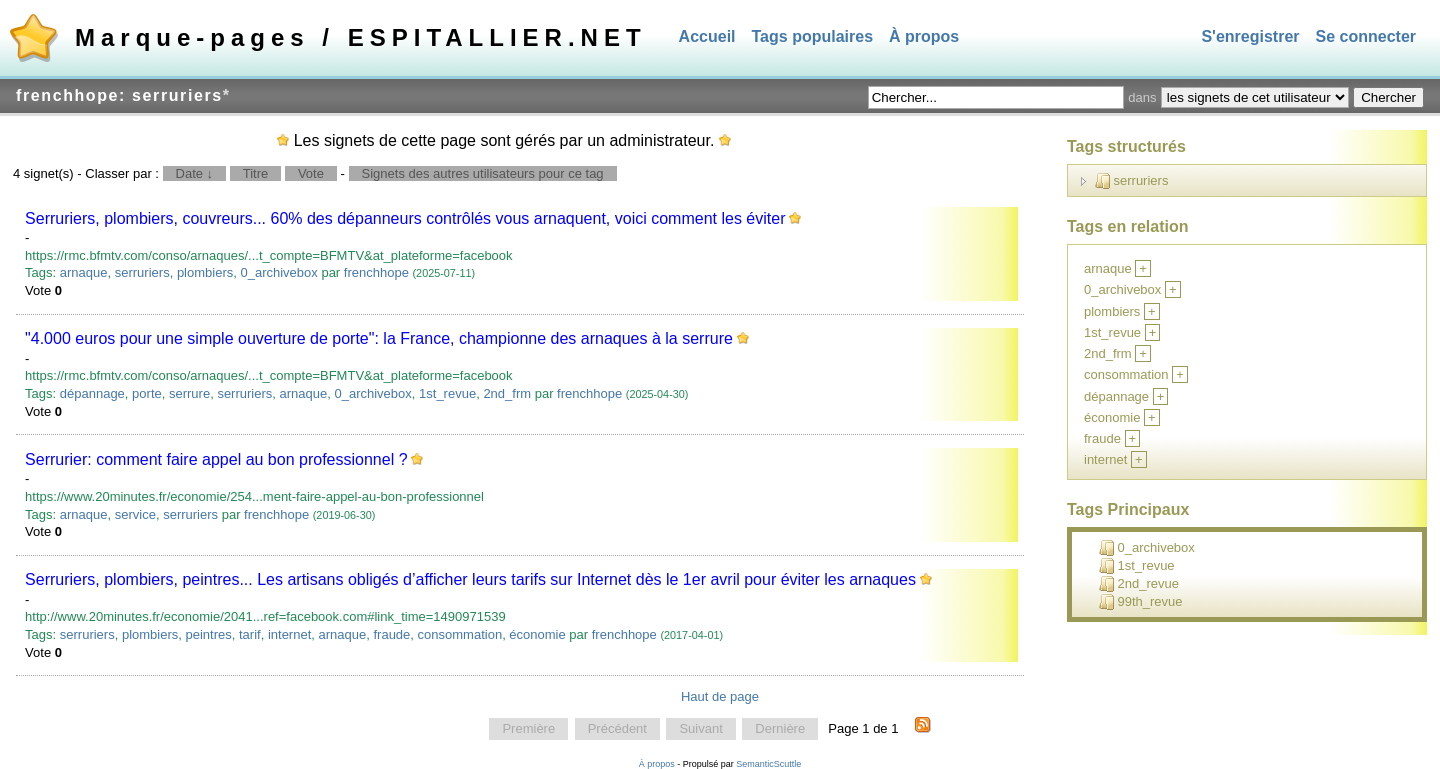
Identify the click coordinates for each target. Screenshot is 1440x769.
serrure (189, 393)
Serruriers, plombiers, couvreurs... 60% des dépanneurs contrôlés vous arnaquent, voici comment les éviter (405, 218)
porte (147, 393)
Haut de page (720, 696)
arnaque (84, 272)
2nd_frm (507, 393)
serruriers (142, 272)
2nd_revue (1139, 584)
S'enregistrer (1250, 36)
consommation (460, 634)
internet (289, 634)
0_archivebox (278, 272)
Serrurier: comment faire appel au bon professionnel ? (216, 459)
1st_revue (447, 393)
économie (537, 634)
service (135, 514)
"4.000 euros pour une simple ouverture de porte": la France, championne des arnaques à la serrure (379, 338)
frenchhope (376, 272)
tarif (250, 634)
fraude (391, 634)
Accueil (707, 36)
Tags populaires (813, 36)
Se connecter (1366, 36)
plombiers (205, 272)
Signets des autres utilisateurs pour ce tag (483, 173)
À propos (924, 36)
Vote (311, 173)
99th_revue (1141, 602)
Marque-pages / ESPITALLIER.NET (361, 37)
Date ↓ (195, 173)
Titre (256, 173)
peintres (209, 634)
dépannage (92, 393)
